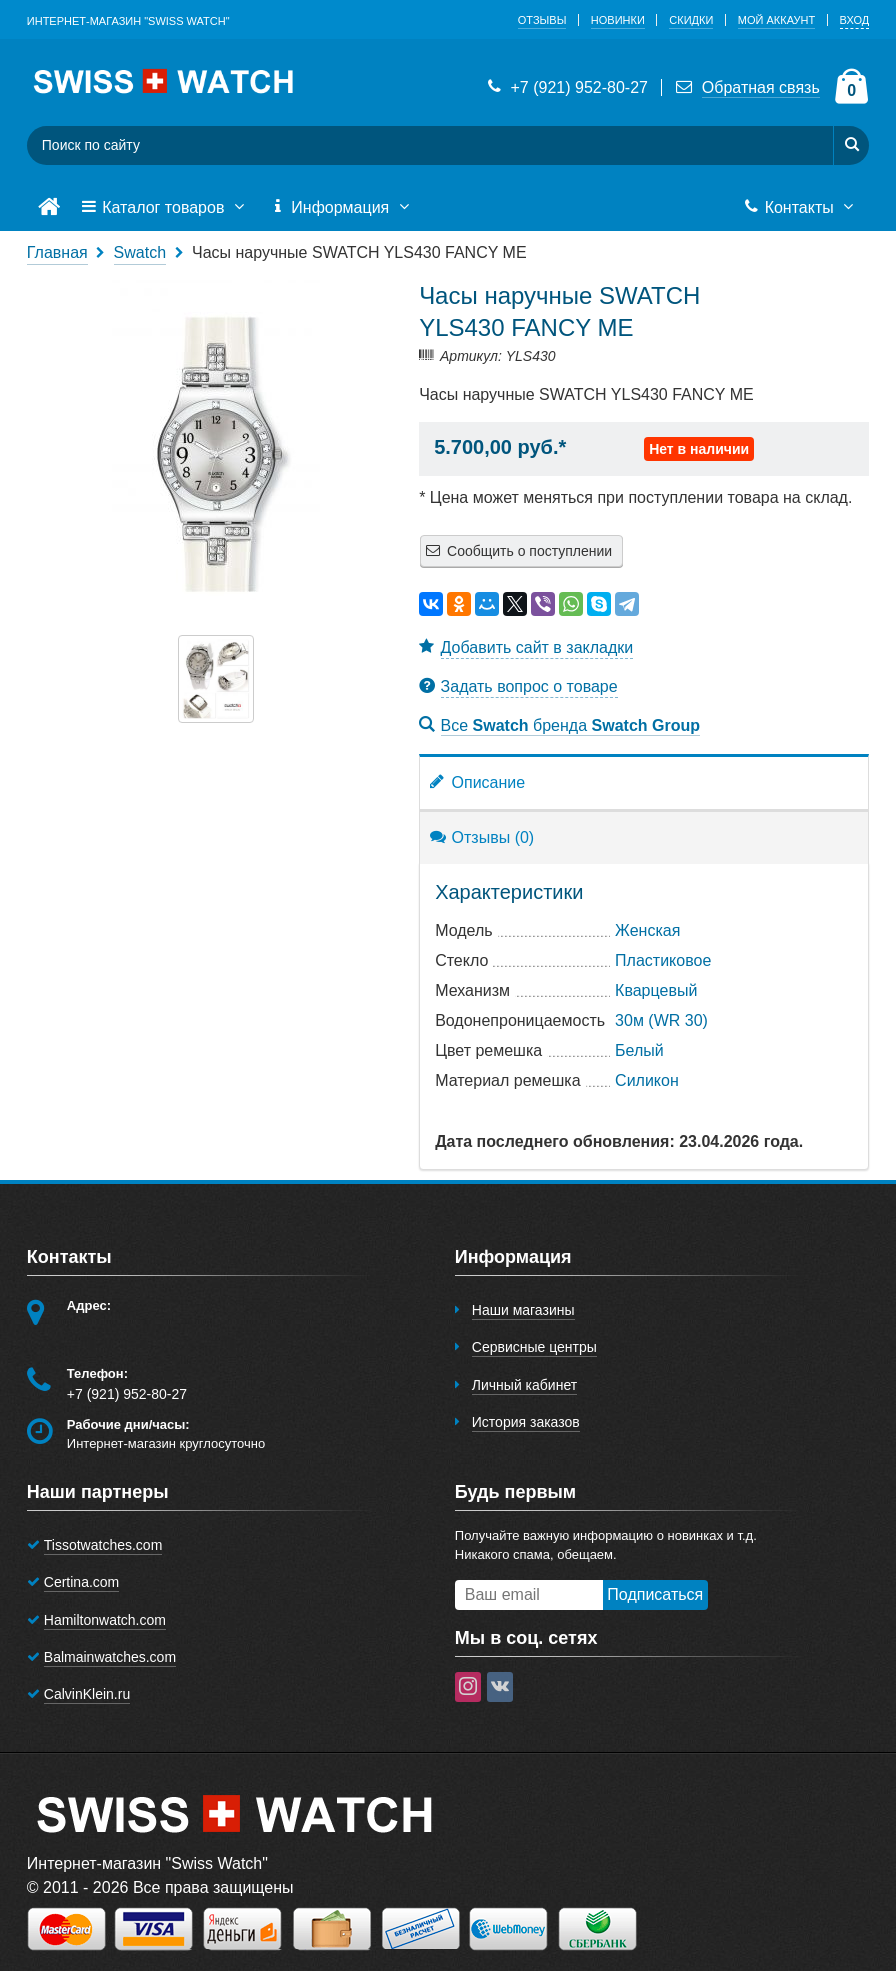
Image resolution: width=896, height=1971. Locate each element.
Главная (57, 252)
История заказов (526, 1422)
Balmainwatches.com (110, 1657)
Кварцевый (656, 990)
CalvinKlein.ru (87, 1694)
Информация (342, 208)
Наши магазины (523, 1310)
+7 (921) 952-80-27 (566, 87)
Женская (647, 930)
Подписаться (655, 1594)
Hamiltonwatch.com (105, 1620)
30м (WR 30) (661, 1020)
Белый (639, 1050)
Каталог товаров (165, 208)
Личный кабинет (524, 1385)
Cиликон (647, 1080)
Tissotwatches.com (103, 1545)
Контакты (800, 208)
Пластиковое (663, 960)
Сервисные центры (534, 1347)
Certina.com (81, 1582)
